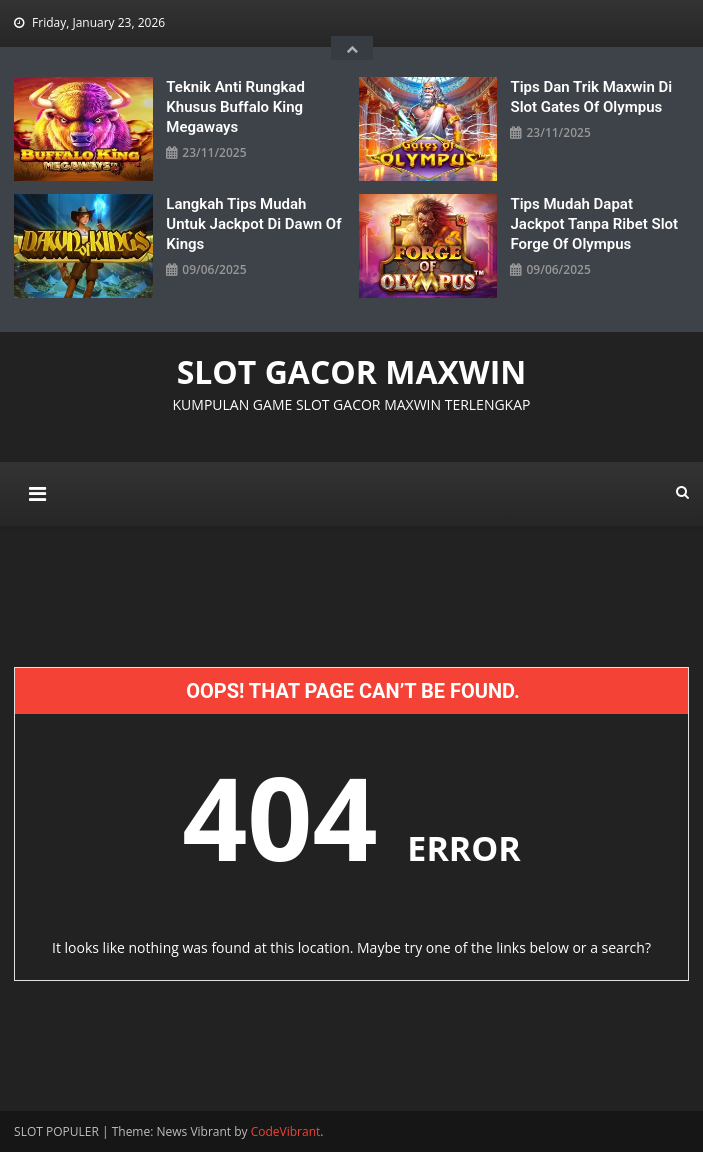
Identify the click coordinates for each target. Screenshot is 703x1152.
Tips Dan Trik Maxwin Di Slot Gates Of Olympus (591, 97)
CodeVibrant (286, 1131)
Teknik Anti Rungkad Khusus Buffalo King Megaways (235, 107)
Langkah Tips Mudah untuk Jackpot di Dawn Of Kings (253, 224)
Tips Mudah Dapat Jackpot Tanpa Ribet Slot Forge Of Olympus (594, 224)
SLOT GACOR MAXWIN (352, 371)
